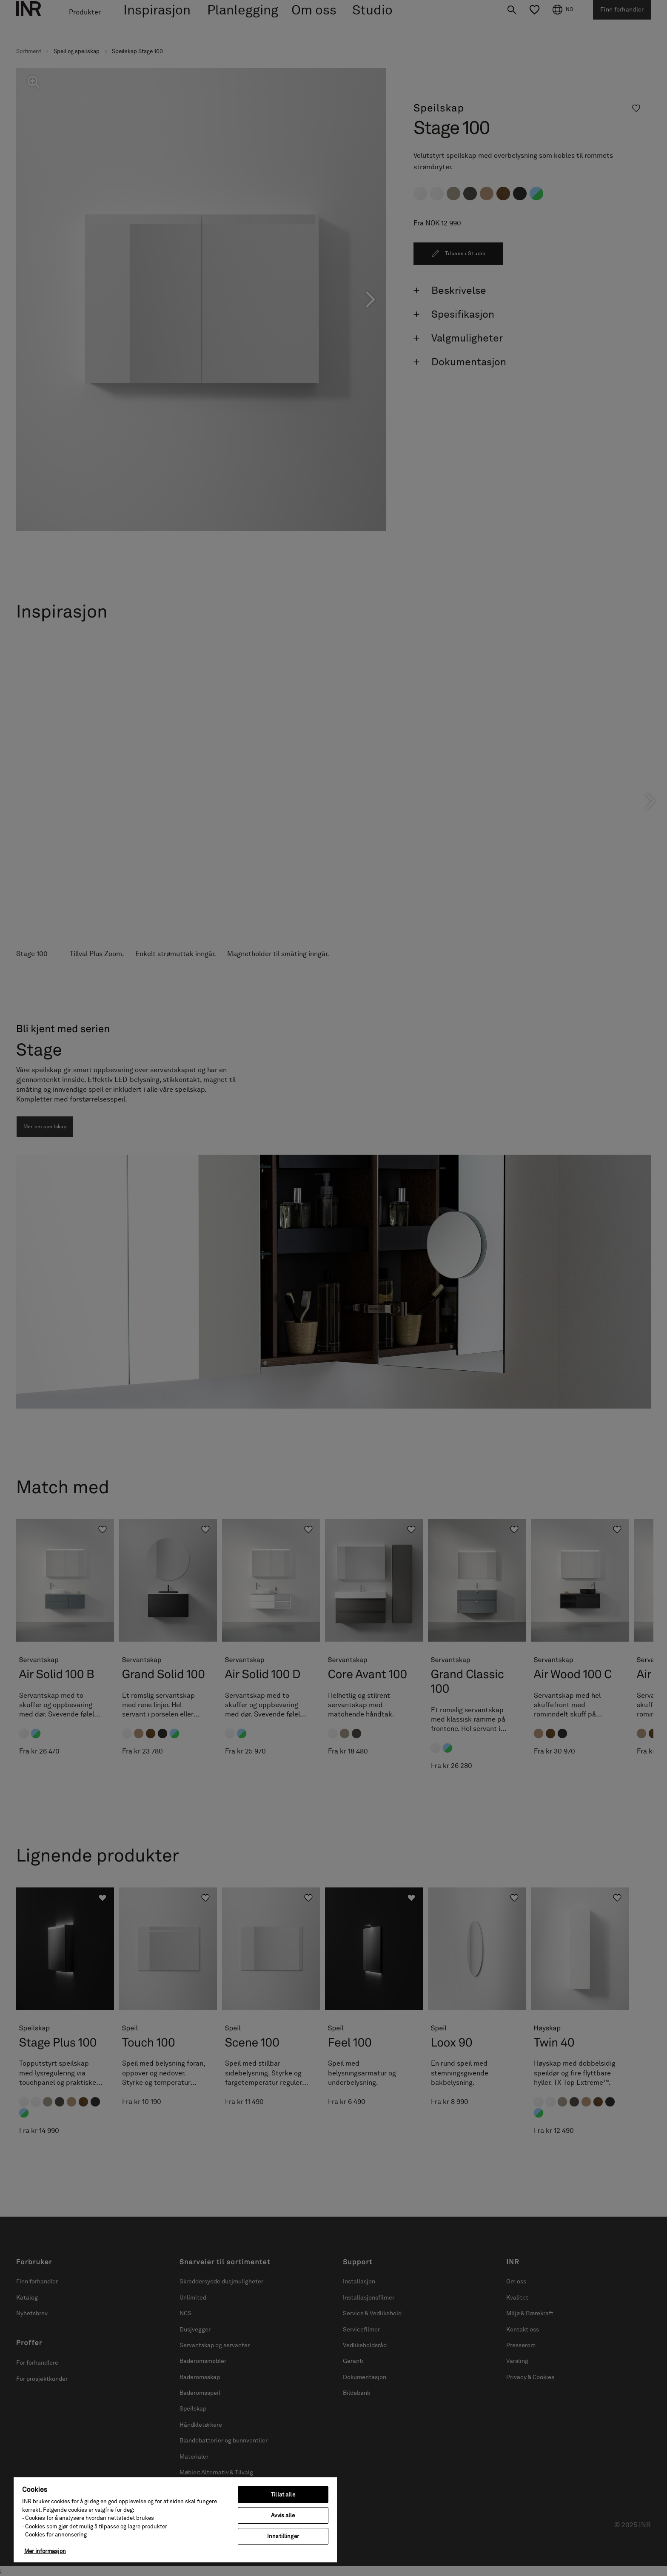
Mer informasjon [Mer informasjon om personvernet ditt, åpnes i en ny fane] (45, 2551)
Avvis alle (283, 2515)
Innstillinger (283, 2536)
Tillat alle (283, 2494)
